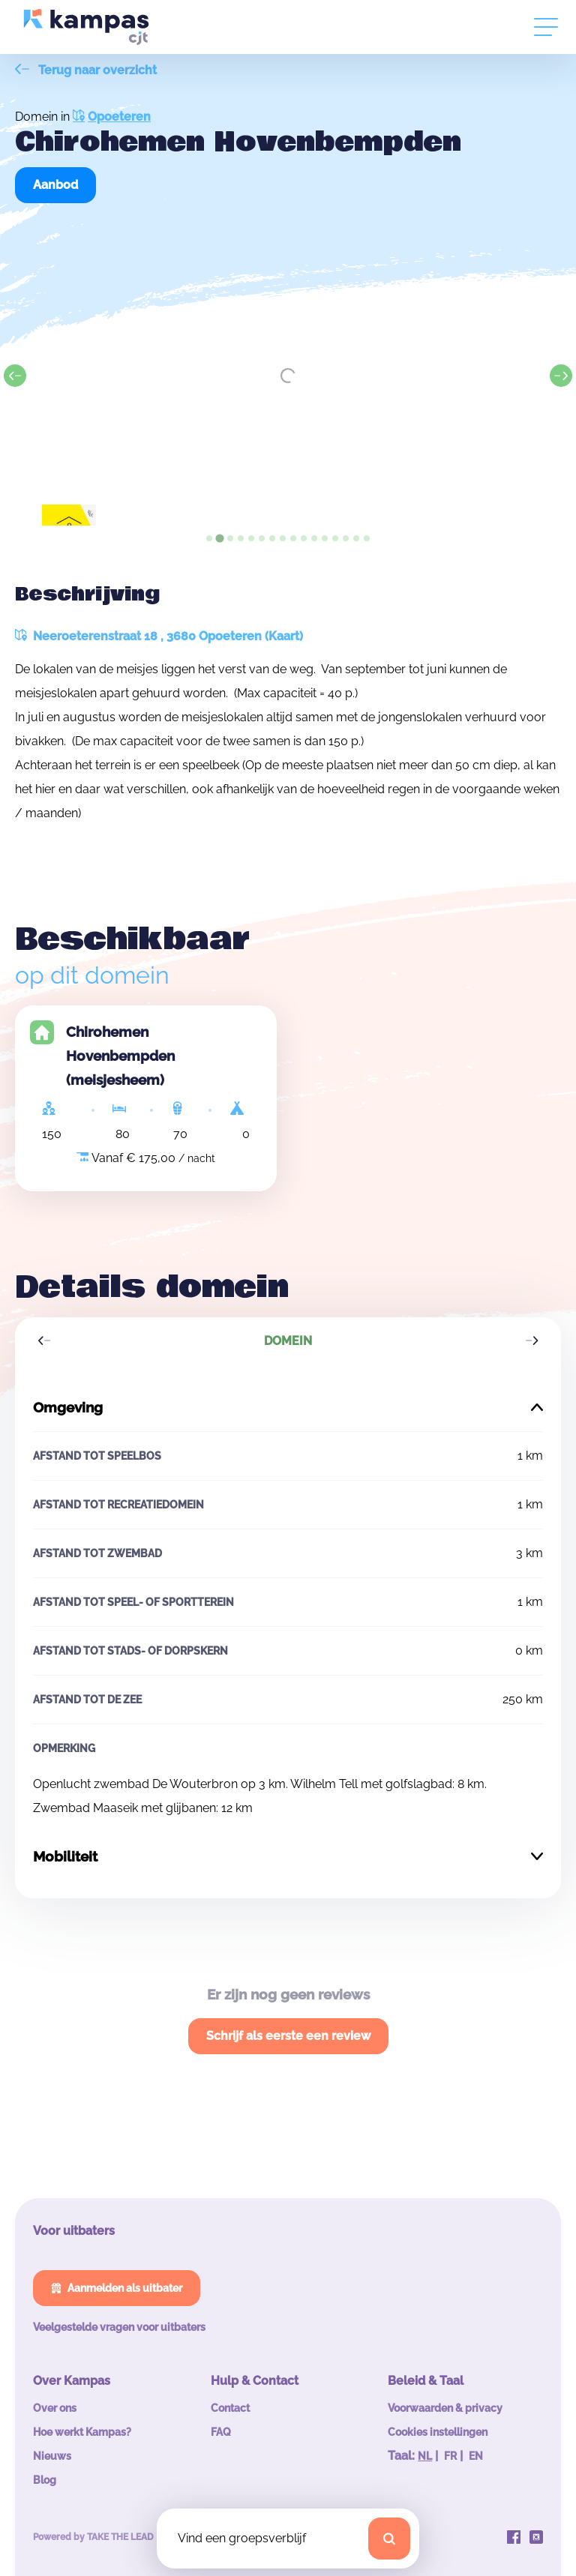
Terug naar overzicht (86, 70)
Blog (44, 2480)
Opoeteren (112, 116)
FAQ (221, 2432)
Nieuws (52, 2456)
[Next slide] (561, 375)
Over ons (54, 2408)
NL (425, 2456)
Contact (230, 2408)
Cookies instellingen (438, 2432)
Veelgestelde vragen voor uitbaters (119, 2327)
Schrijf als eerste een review (288, 2036)
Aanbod (55, 185)
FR (450, 2456)
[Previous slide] (15, 375)
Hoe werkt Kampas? (82, 2432)
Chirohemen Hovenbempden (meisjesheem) (120, 1056)
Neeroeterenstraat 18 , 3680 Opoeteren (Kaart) (159, 636)
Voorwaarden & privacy (445, 2408)
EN (476, 2456)
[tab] (209, 538)
